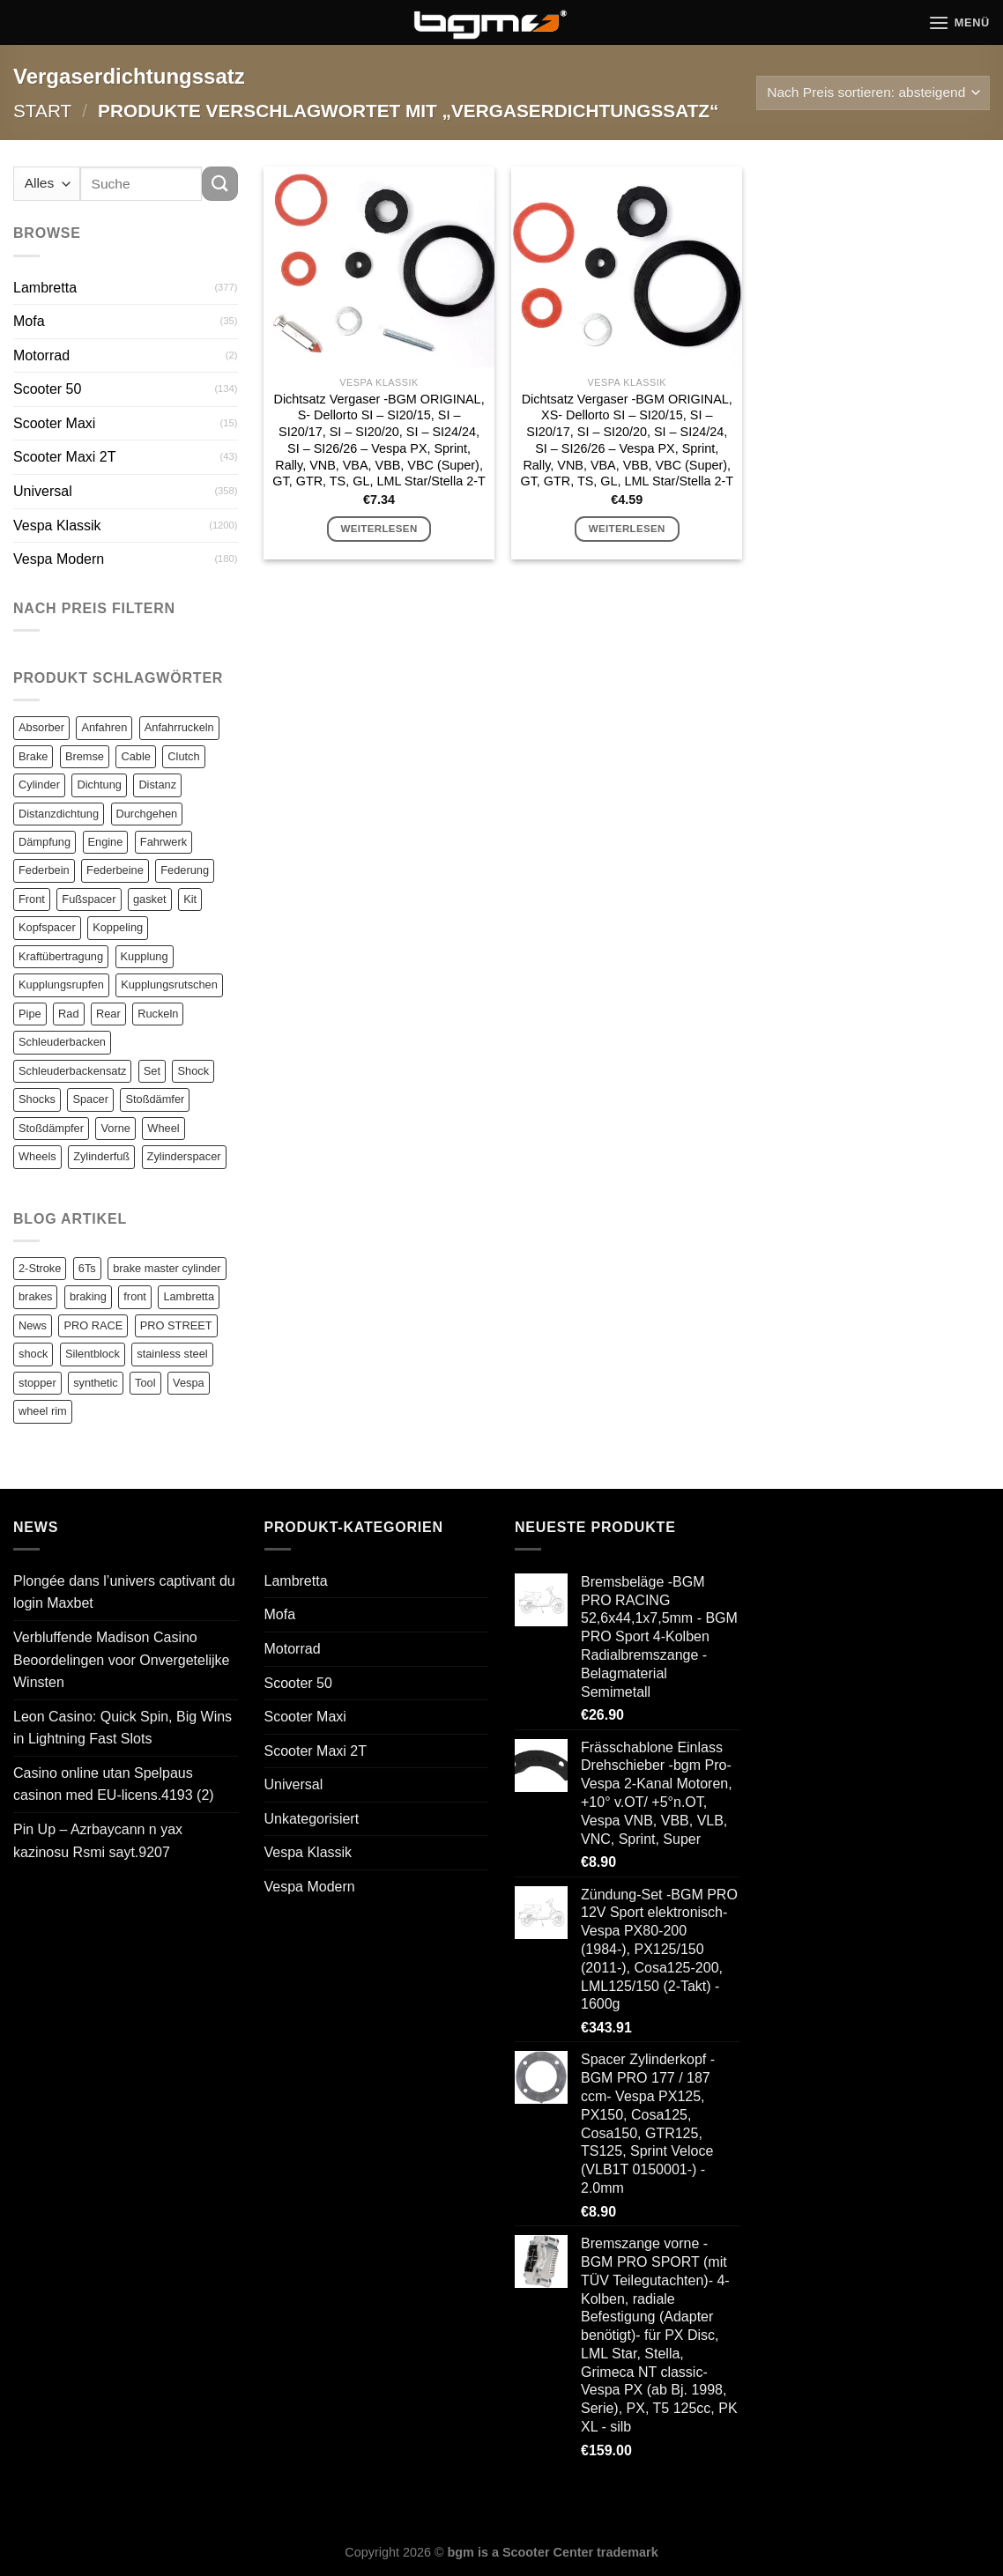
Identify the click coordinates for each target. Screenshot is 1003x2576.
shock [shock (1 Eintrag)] (33, 1353)
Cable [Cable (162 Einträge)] (135, 756)
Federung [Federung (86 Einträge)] (184, 870)
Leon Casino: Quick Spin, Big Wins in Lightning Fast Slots (122, 1728)
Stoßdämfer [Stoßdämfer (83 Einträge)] (154, 1099)
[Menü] (959, 22)
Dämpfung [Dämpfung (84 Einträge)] (45, 841)
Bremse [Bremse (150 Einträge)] (84, 756)
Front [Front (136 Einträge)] (32, 899)
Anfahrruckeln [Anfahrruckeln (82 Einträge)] (179, 727)
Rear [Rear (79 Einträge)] (108, 1013)
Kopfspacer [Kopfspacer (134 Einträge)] (47, 927)
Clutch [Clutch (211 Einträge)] (183, 756)
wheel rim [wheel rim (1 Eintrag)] (43, 1411)
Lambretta (45, 287)
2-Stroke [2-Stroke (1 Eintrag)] (40, 1268)
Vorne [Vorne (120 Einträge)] (115, 1128)
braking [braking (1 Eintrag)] (88, 1296)
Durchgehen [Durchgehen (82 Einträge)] (147, 813)
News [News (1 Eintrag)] (33, 1325)
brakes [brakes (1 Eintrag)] (35, 1296)
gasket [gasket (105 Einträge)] (150, 899)
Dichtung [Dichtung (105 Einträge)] (99, 784)
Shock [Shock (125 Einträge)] (193, 1070)
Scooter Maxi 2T (64, 456)
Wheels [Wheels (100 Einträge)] (37, 1156)
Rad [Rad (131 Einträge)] (68, 1013)
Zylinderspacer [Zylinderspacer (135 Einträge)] (184, 1156)
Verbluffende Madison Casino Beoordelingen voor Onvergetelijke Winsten (121, 1660)
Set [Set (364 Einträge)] (152, 1070)
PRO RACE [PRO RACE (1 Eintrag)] (93, 1325)
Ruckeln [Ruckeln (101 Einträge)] (157, 1013)
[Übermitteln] (219, 184)
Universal (42, 491)
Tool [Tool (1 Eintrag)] (145, 1382)
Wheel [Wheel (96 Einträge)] (163, 1128)
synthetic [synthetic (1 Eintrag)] (95, 1382)
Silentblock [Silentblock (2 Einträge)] (92, 1353)
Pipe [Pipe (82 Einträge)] (30, 1013)
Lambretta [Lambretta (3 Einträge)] (188, 1296)
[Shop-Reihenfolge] (873, 93)
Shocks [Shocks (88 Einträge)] (37, 1099)
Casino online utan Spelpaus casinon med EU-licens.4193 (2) (113, 1784)
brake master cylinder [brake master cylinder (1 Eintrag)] (166, 1268)
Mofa (29, 321)
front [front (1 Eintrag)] (134, 1296)
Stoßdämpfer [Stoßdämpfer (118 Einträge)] (51, 1128)
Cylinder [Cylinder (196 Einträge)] (39, 784)
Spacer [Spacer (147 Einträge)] (90, 1099)
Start (42, 110)
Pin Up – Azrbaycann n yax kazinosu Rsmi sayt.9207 (97, 1841)
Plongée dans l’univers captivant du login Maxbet (124, 1592)
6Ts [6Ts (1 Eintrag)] (87, 1268)
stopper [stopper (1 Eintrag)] (37, 1382)
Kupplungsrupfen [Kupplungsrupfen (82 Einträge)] (61, 984)
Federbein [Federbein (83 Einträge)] (44, 870)
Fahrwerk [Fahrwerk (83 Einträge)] (163, 841)
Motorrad (41, 355)
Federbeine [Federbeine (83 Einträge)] (115, 870)
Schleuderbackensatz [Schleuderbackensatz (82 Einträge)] (72, 1070)
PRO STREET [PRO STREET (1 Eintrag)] (176, 1325)
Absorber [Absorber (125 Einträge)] (41, 727)
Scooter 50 (47, 388)
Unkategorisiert (312, 1818)
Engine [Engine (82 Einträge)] (105, 841)
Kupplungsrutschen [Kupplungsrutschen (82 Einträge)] (169, 984)
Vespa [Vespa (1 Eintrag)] (188, 1382)
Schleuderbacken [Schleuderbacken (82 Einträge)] (62, 1041)
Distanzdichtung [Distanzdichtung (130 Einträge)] (59, 813)
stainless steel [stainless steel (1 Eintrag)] (172, 1353)
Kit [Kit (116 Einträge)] (190, 899)
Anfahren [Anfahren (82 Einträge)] (104, 727)
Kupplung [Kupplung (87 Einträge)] (144, 956)
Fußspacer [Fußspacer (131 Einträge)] (88, 899)
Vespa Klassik (57, 525)
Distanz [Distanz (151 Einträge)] (157, 784)
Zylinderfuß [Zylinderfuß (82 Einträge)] (101, 1156)
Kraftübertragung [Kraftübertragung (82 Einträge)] (61, 956)
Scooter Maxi (54, 423)
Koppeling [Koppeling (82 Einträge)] (118, 927)
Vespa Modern (58, 558)
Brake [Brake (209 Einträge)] (33, 756)
